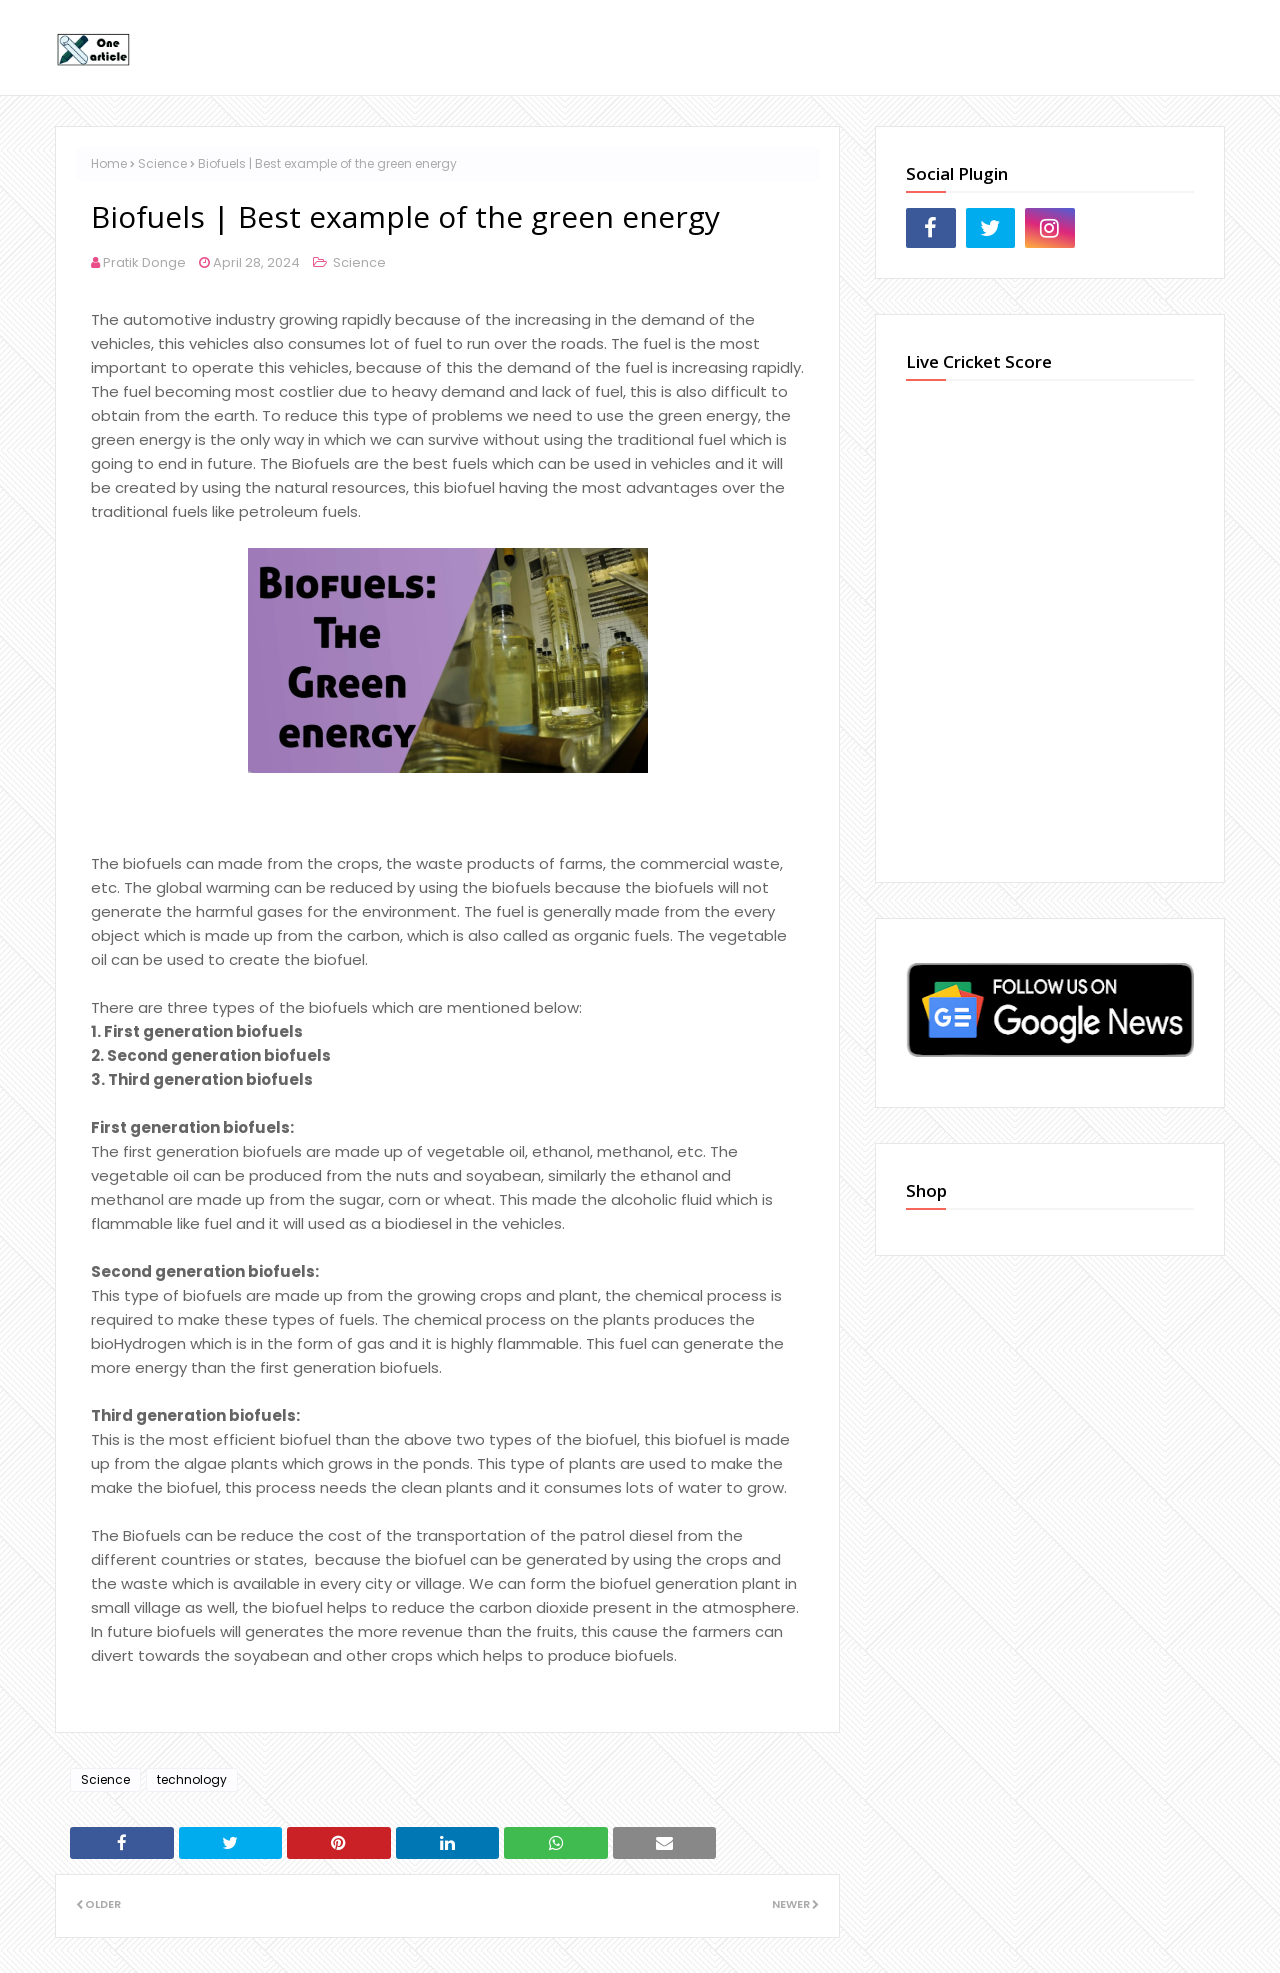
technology (192, 1779)
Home (109, 163)
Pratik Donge (144, 262)
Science (162, 163)
